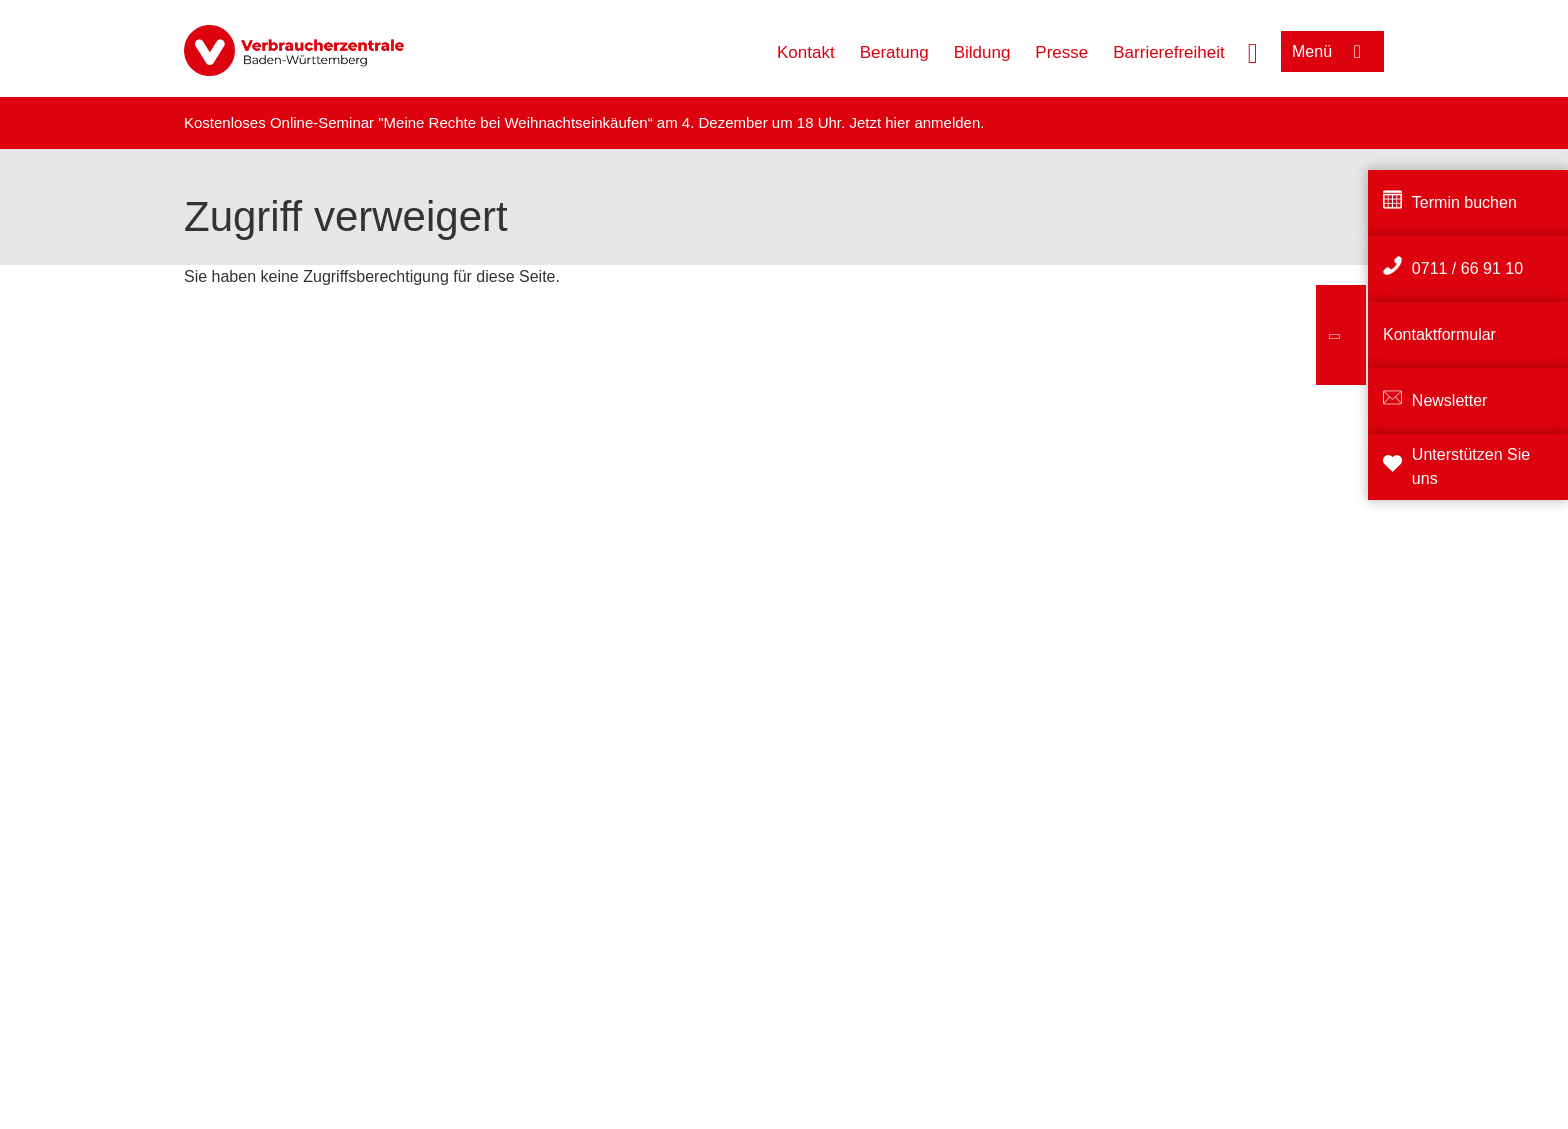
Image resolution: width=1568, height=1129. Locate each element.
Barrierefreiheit (1169, 52)
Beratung (894, 52)
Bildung (982, 52)
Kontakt (806, 52)
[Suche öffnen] (1253, 51)
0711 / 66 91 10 (1467, 268)
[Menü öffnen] (1332, 51)
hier (899, 122)
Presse (1061, 52)
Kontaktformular (1439, 334)
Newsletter (1450, 400)
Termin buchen (1464, 202)
